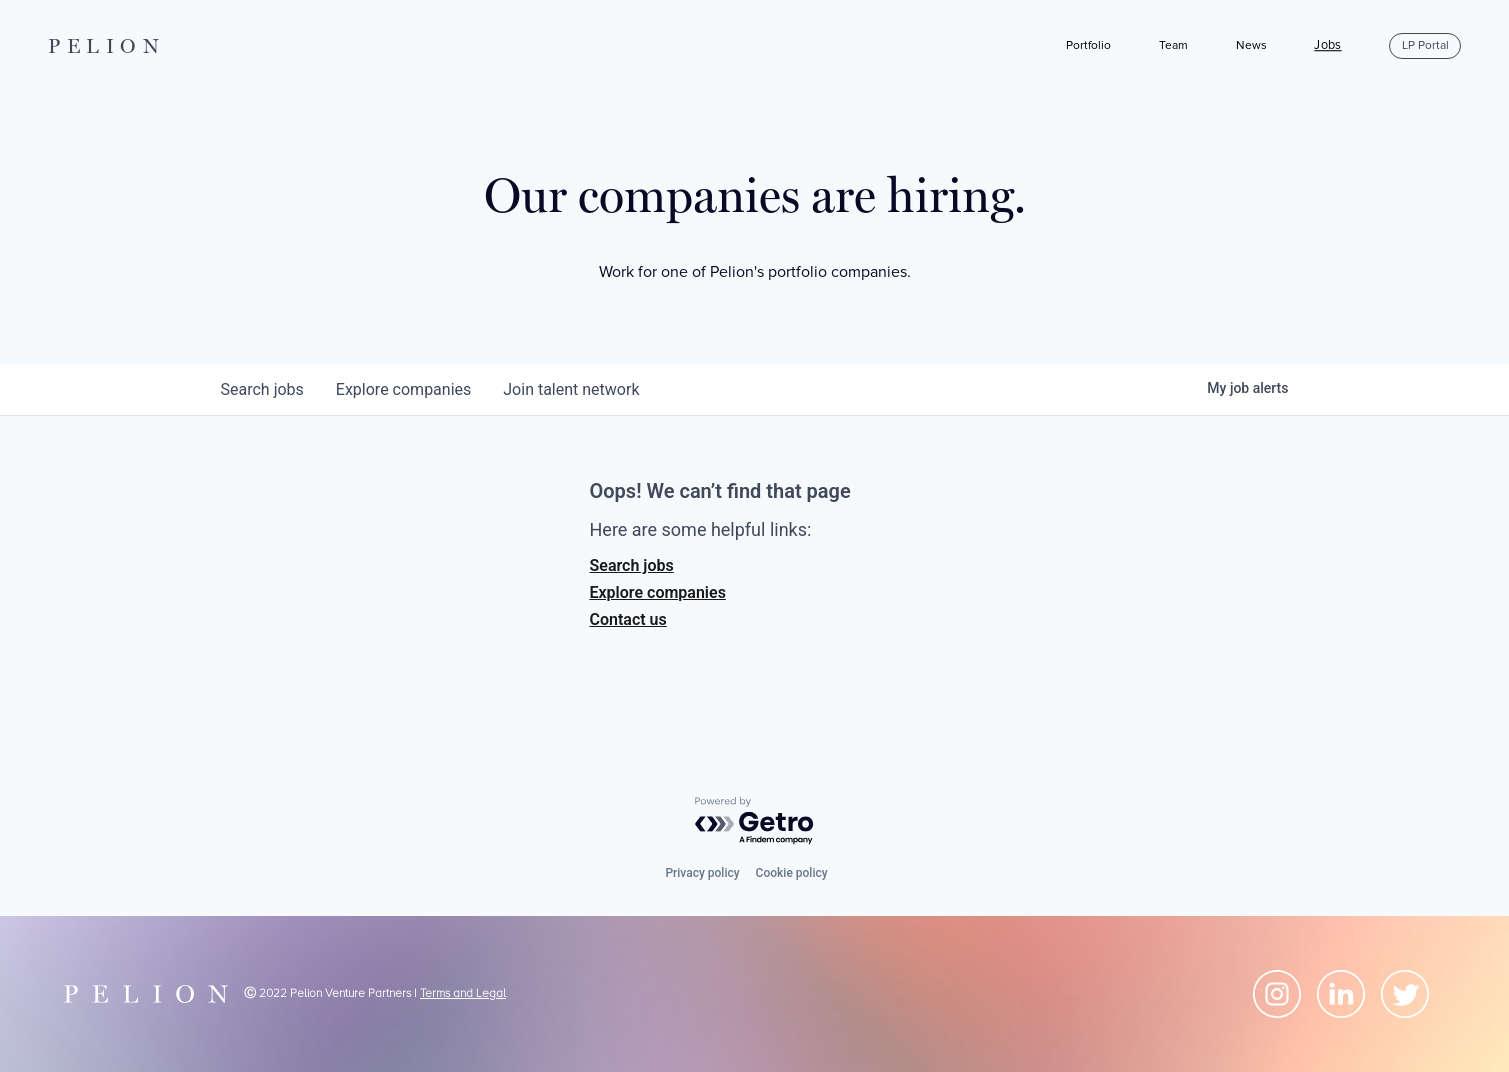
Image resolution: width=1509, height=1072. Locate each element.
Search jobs (632, 565)
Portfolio (1088, 45)
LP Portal (1425, 45)
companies (403, 389)
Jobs (1327, 46)
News (1251, 45)
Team (1173, 45)
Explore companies (658, 592)
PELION (107, 46)
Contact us (628, 619)
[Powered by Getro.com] (755, 821)
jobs (262, 389)
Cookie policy (792, 873)
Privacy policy (702, 873)
